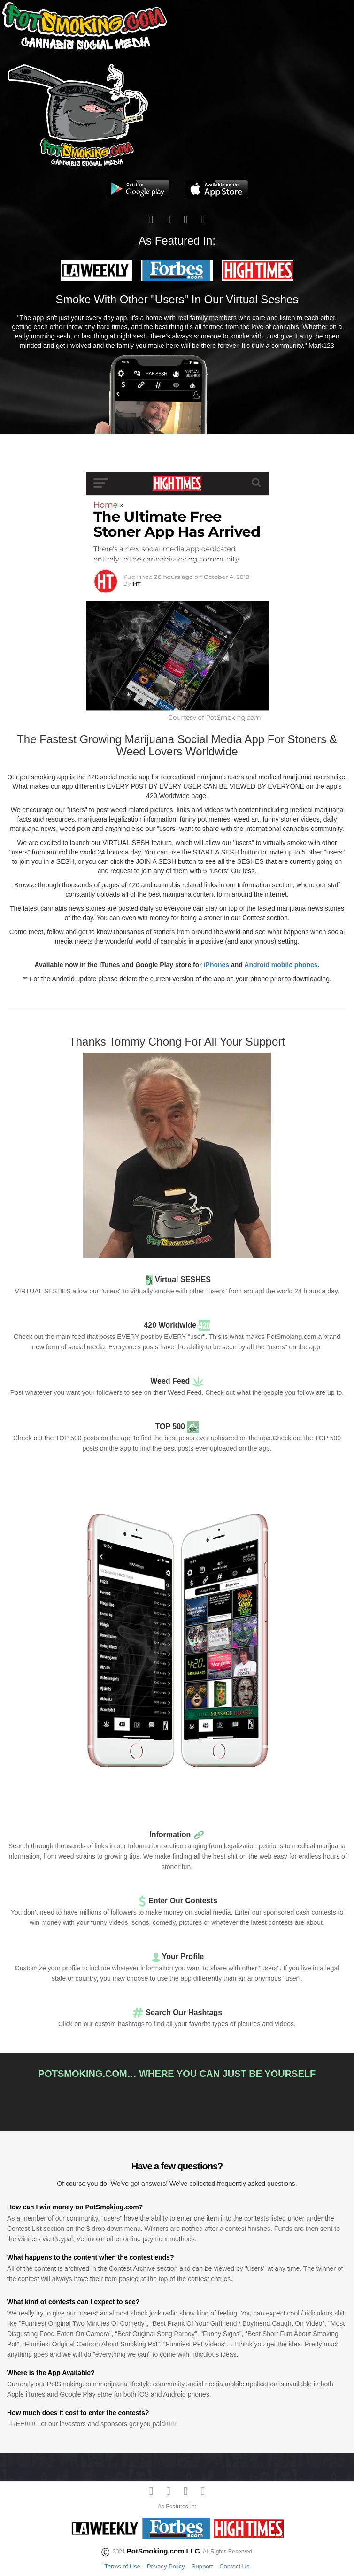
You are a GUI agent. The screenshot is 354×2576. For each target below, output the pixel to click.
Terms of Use (122, 2566)
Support (202, 2566)
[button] (96, 270)
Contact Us (234, 2566)
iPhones (216, 965)
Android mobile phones (280, 965)
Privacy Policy (166, 2566)
